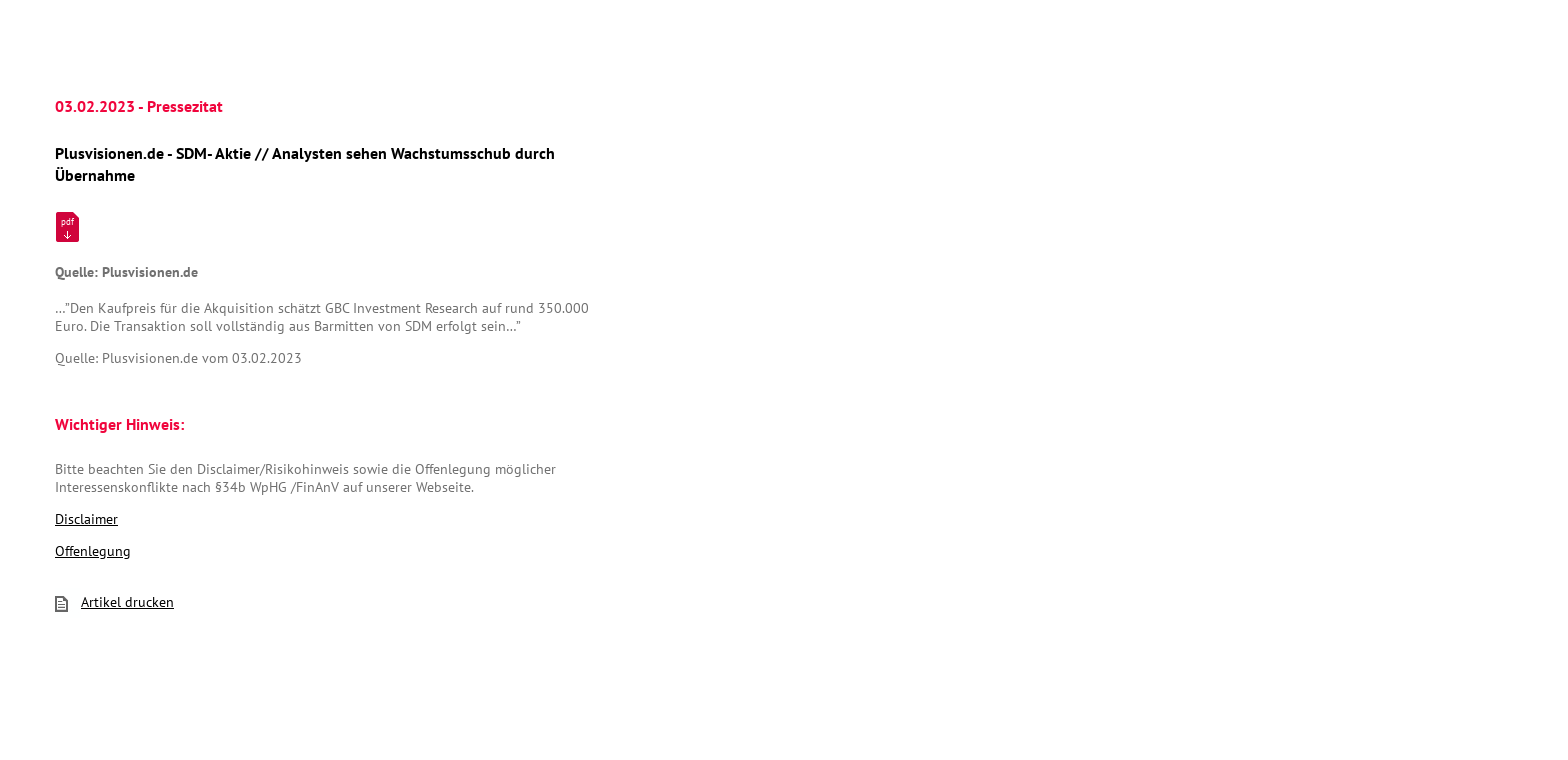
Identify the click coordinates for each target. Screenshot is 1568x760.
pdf (67, 221)
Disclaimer (86, 519)
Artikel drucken (114, 602)
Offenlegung (93, 551)
